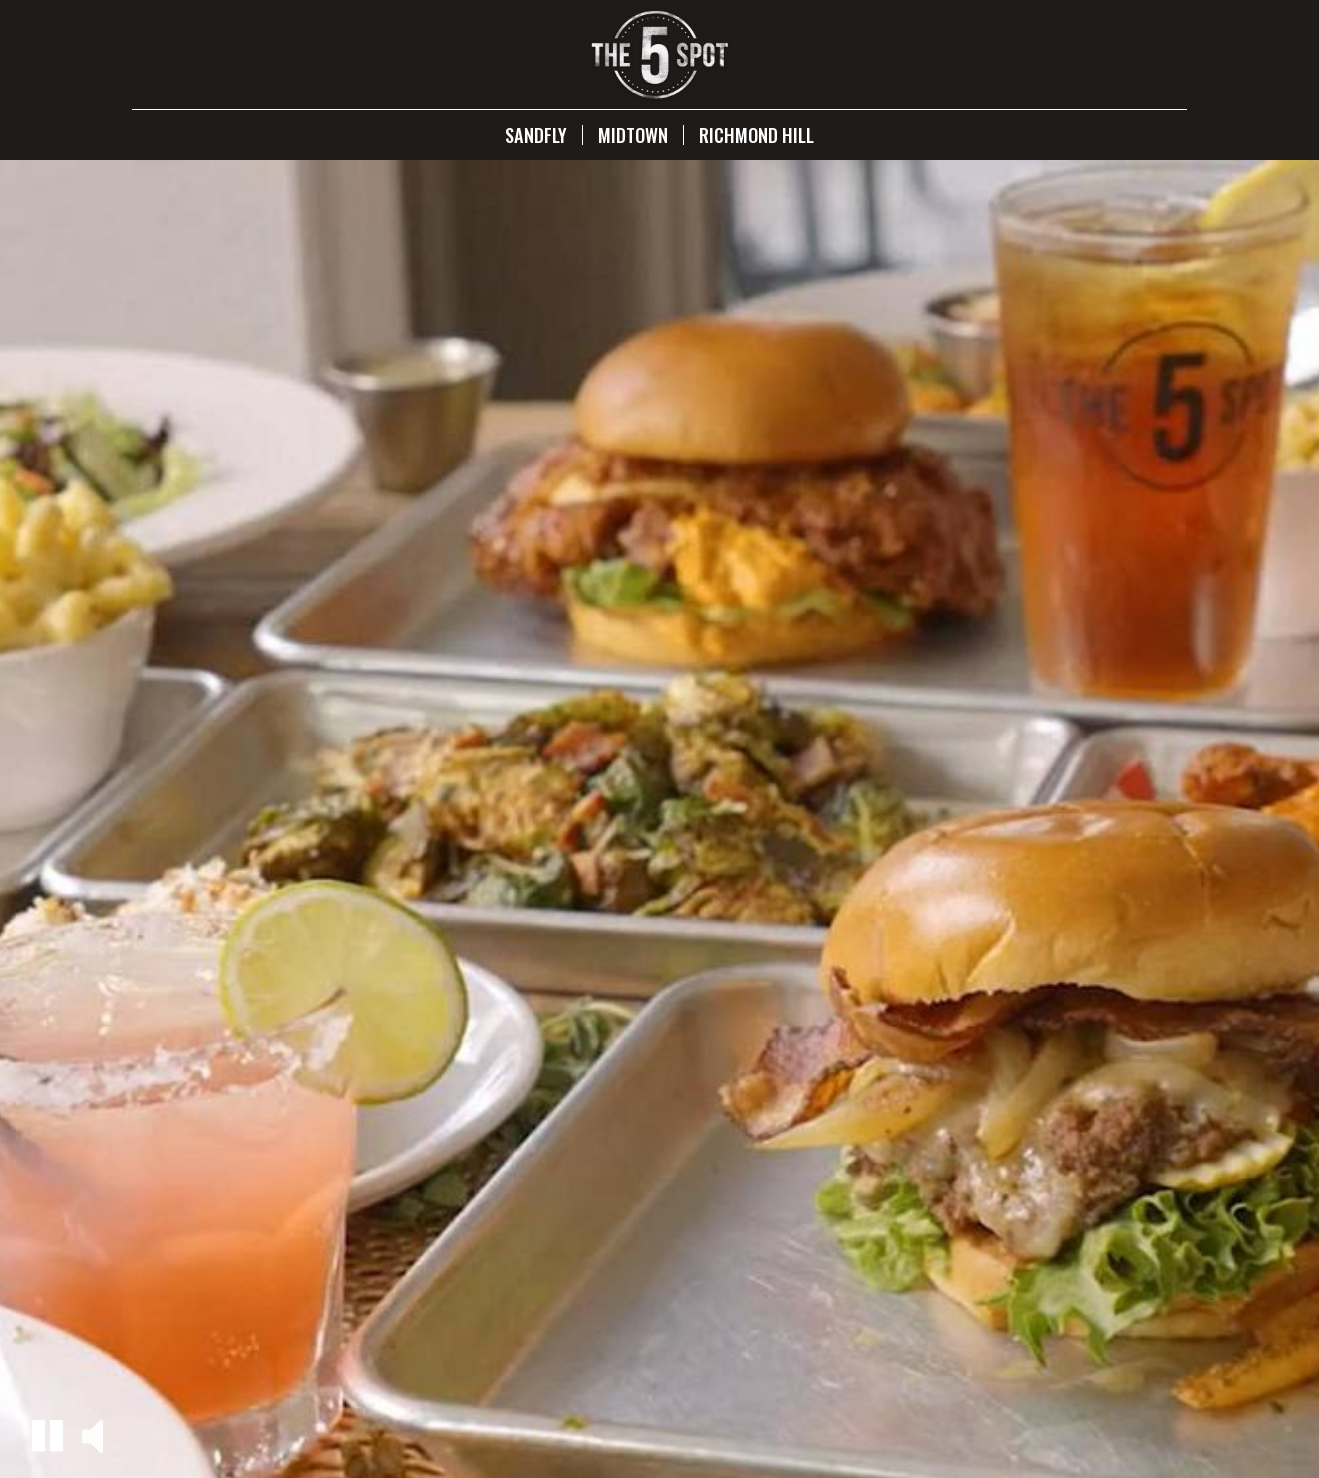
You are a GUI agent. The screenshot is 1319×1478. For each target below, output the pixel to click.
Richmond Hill (756, 135)
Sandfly (536, 135)
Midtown (633, 135)
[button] (47, 1435)
